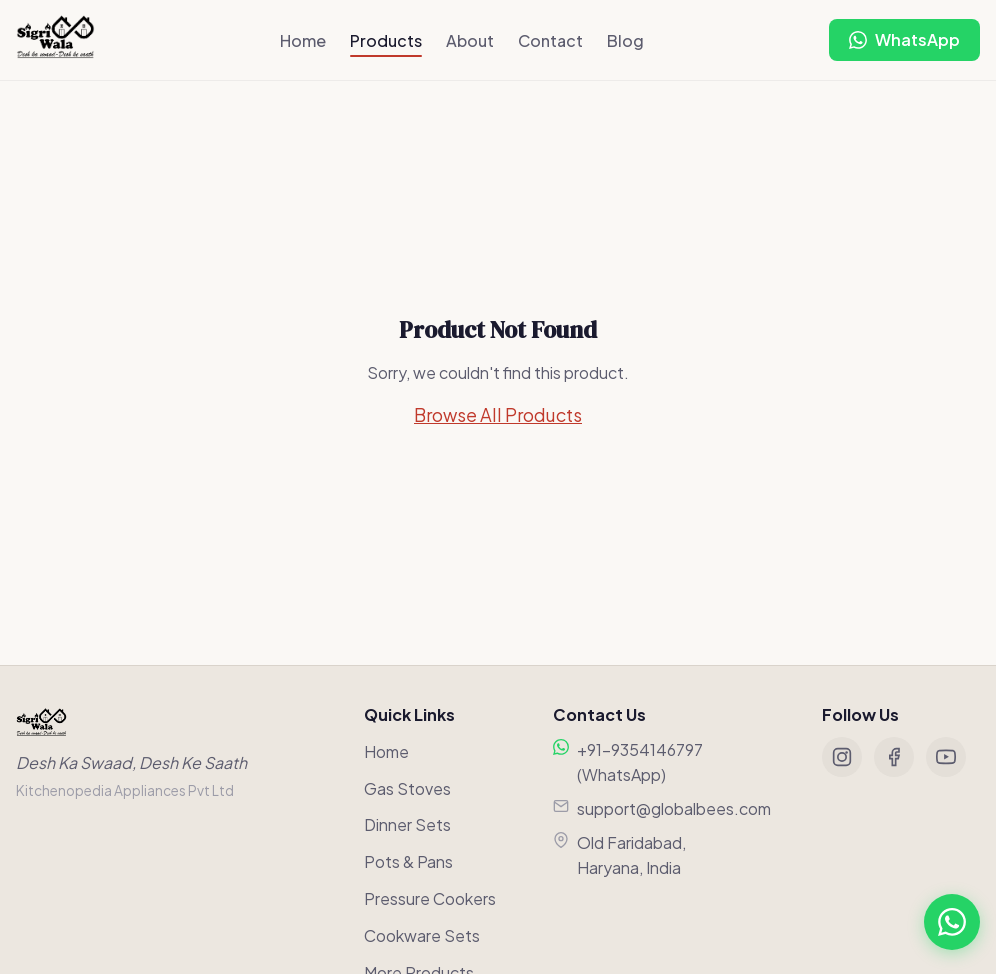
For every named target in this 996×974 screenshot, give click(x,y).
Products (386, 40)
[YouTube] (946, 757)
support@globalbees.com (674, 808)
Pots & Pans (408, 861)
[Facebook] (894, 757)
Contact (550, 40)
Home (303, 40)
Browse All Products (498, 414)
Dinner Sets (407, 824)
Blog (625, 40)
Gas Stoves (407, 788)
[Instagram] (842, 757)
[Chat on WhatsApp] (904, 40)
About (470, 40)
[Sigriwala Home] (55, 40)
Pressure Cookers (430, 898)
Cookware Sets (422, 935)
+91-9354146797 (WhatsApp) (640, 762)
